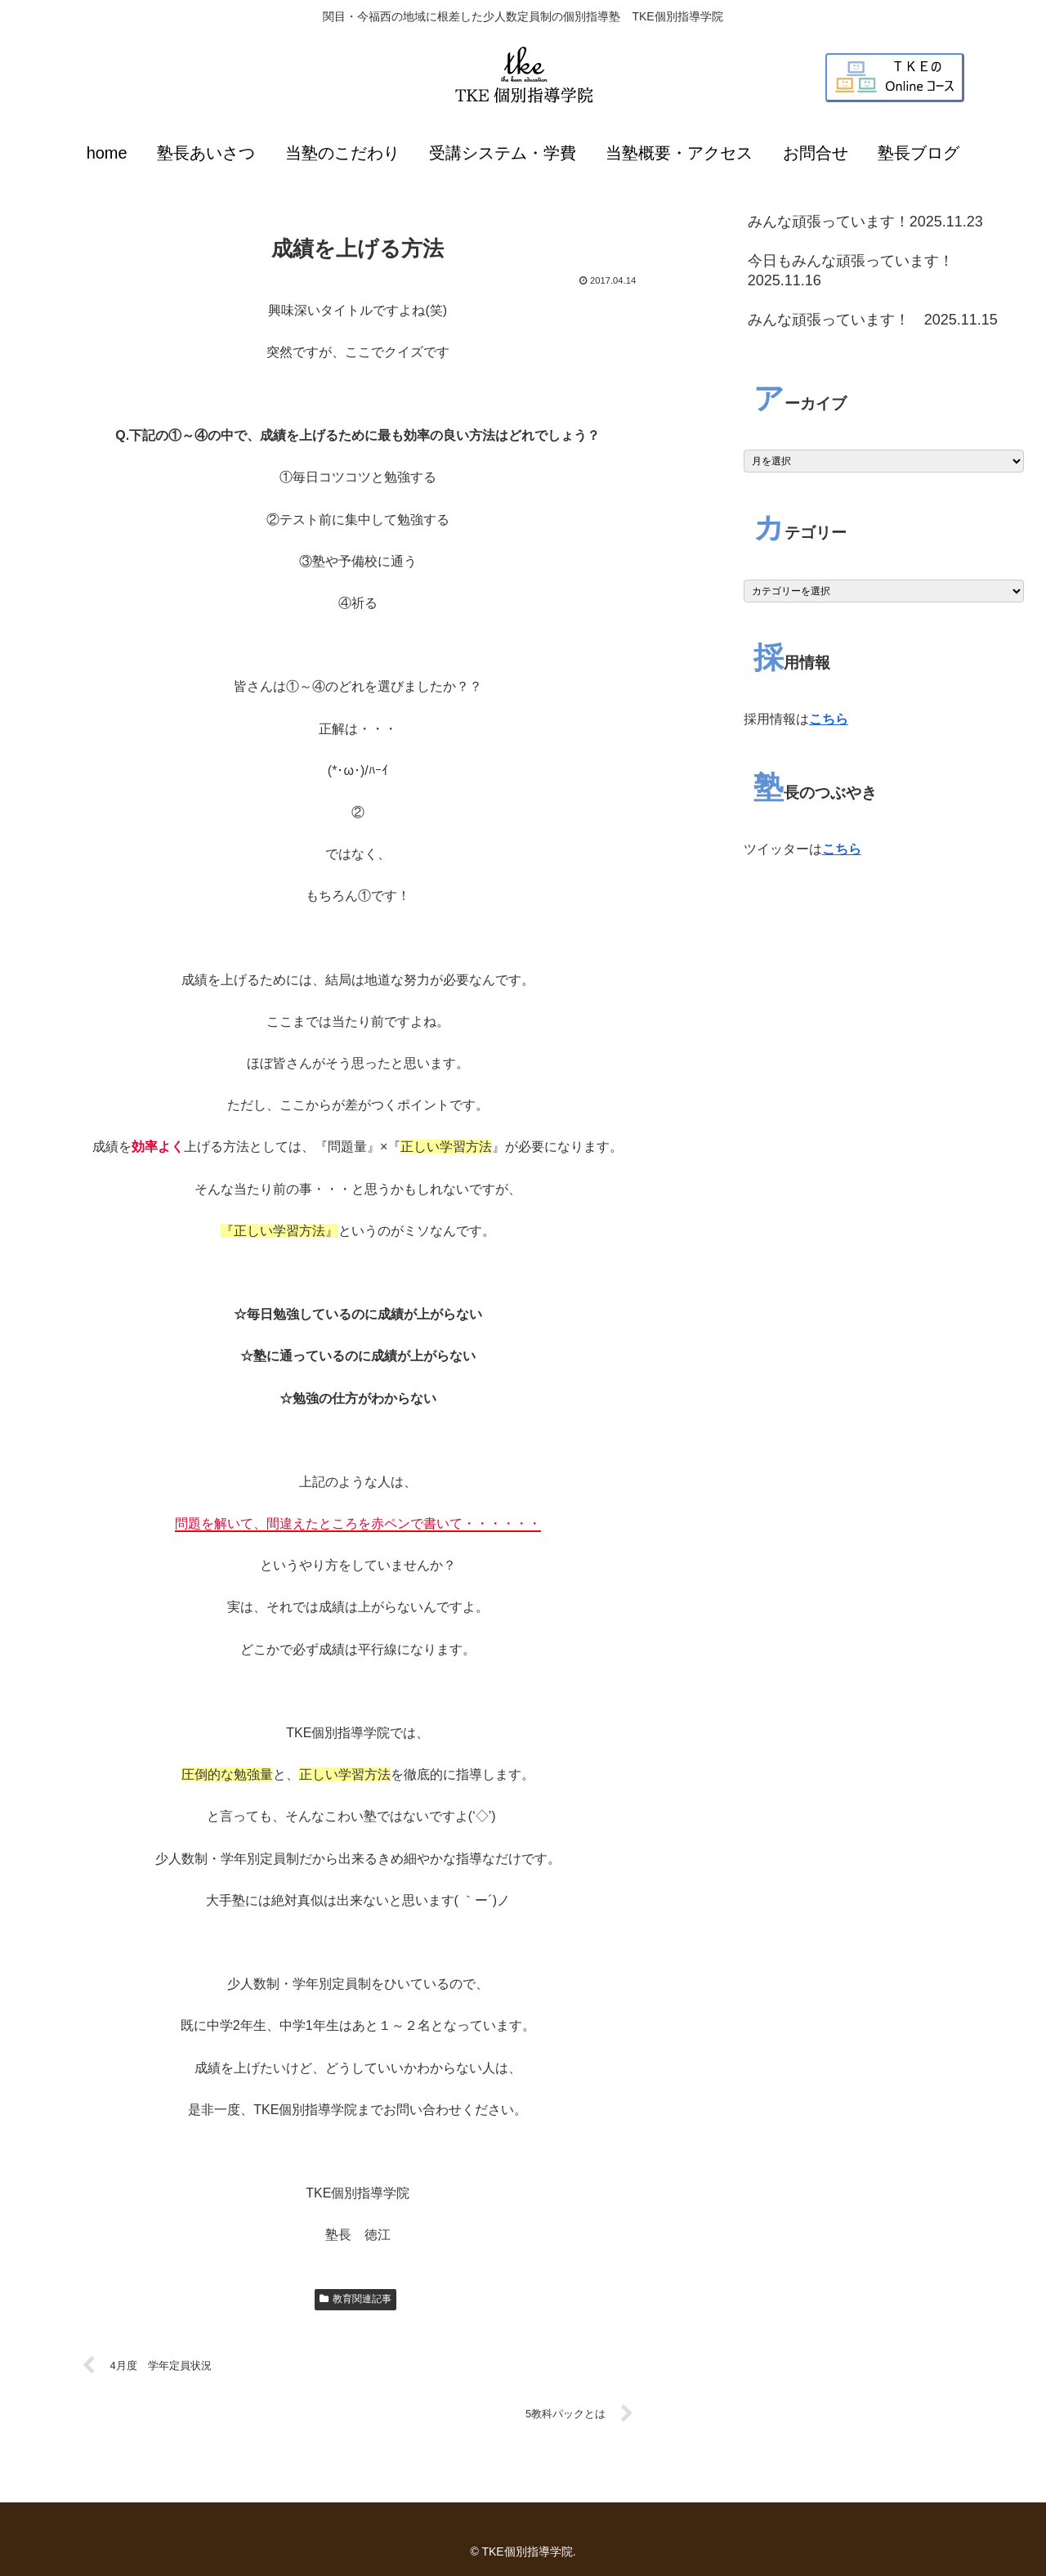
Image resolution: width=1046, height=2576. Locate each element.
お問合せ (815, 153)
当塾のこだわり (342, 153)
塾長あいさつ (206, 153)
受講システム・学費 (502, 153)
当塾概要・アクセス (679, 153)
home (107, 153)
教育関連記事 (355, 2299)
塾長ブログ (918, 153)
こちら (828, 719)
